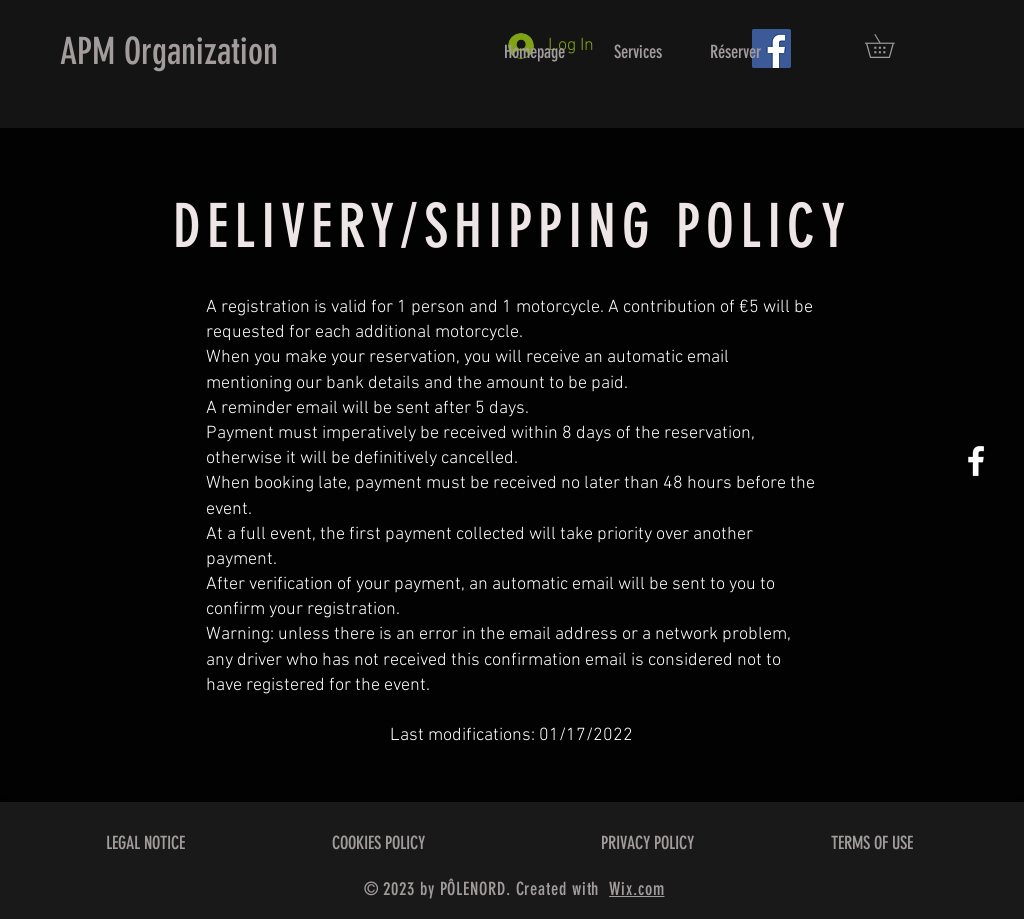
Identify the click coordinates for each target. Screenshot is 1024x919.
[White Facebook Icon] (976, 461)
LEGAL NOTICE (145, 843)
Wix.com (636, 889)
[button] (891, 46)
